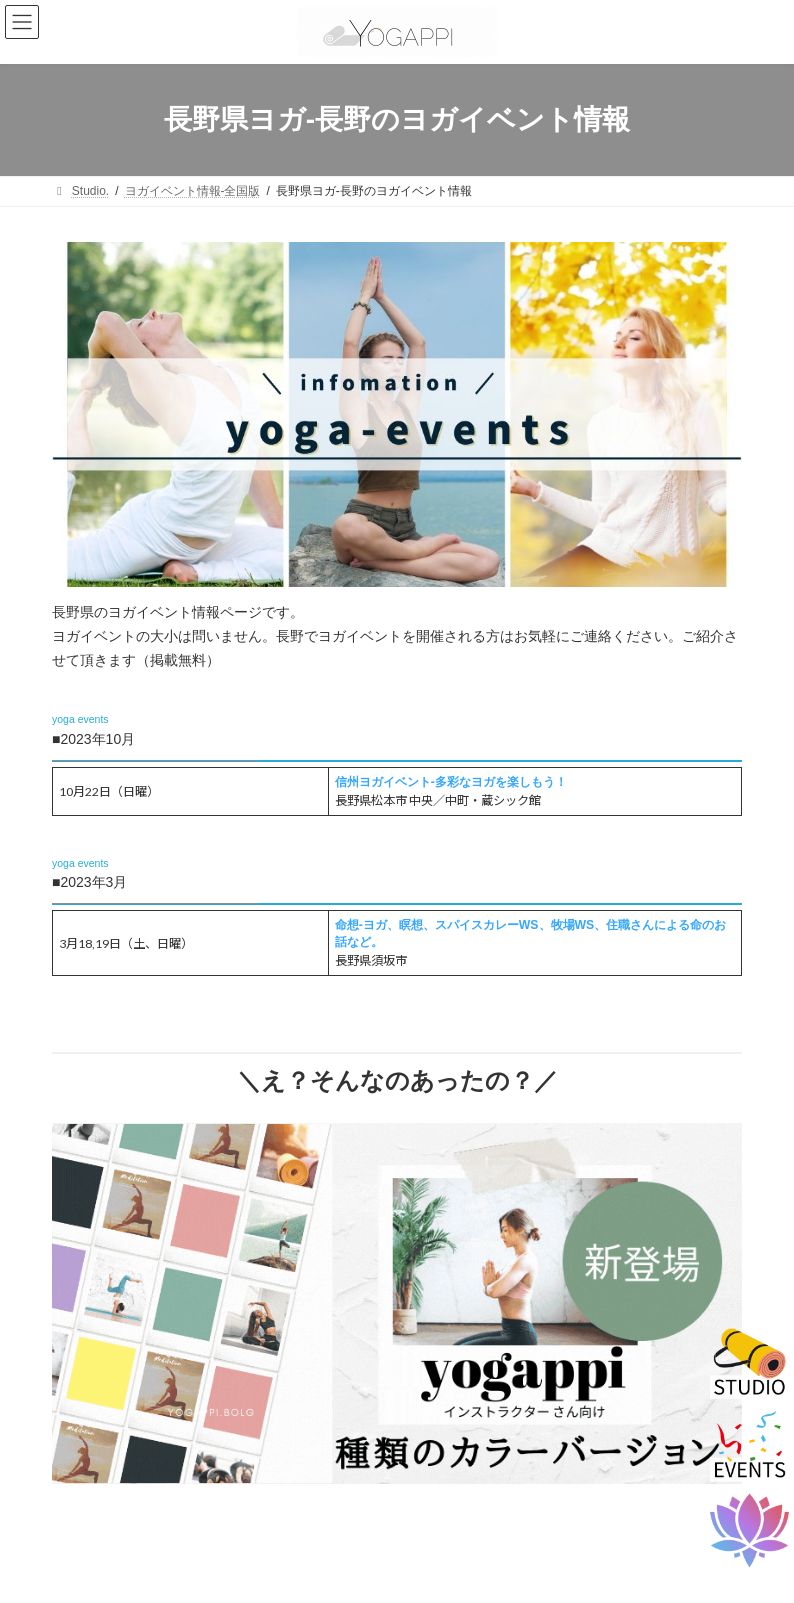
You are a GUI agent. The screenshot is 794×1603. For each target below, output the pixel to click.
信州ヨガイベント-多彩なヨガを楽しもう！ (451, 782)
